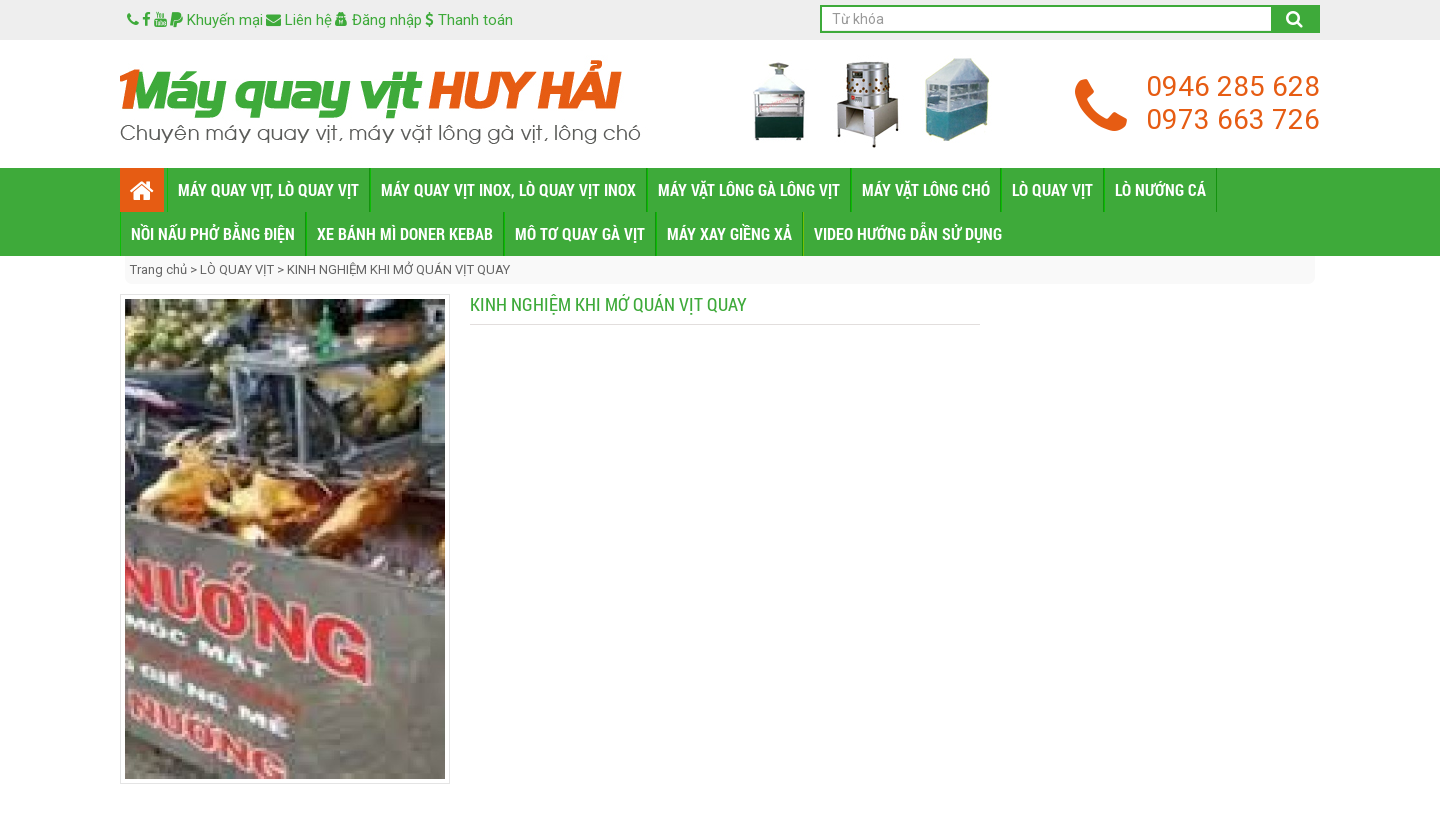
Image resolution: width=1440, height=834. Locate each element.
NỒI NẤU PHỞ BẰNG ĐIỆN (213, 233)
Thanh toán (469, 20)
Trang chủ (160, 269)
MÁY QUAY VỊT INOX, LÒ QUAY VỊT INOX (508, 189)
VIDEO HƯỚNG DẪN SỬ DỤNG (908, 233)
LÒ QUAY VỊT (1052, 189)
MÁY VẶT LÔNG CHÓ (926, 189)
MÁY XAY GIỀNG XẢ (729, 233)
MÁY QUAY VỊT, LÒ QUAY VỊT (268, 189)
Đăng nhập (378, 20)
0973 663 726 (1233, 119)
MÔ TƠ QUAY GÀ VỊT (580, 233)
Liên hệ (299, 20)
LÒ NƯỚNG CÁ (1160, 189)
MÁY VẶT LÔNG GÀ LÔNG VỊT (749, 189)
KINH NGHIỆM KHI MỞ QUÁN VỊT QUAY (398, 269)
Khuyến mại (216, 20)
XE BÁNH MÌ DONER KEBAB (405, 233)
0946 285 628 (1233, 86)
